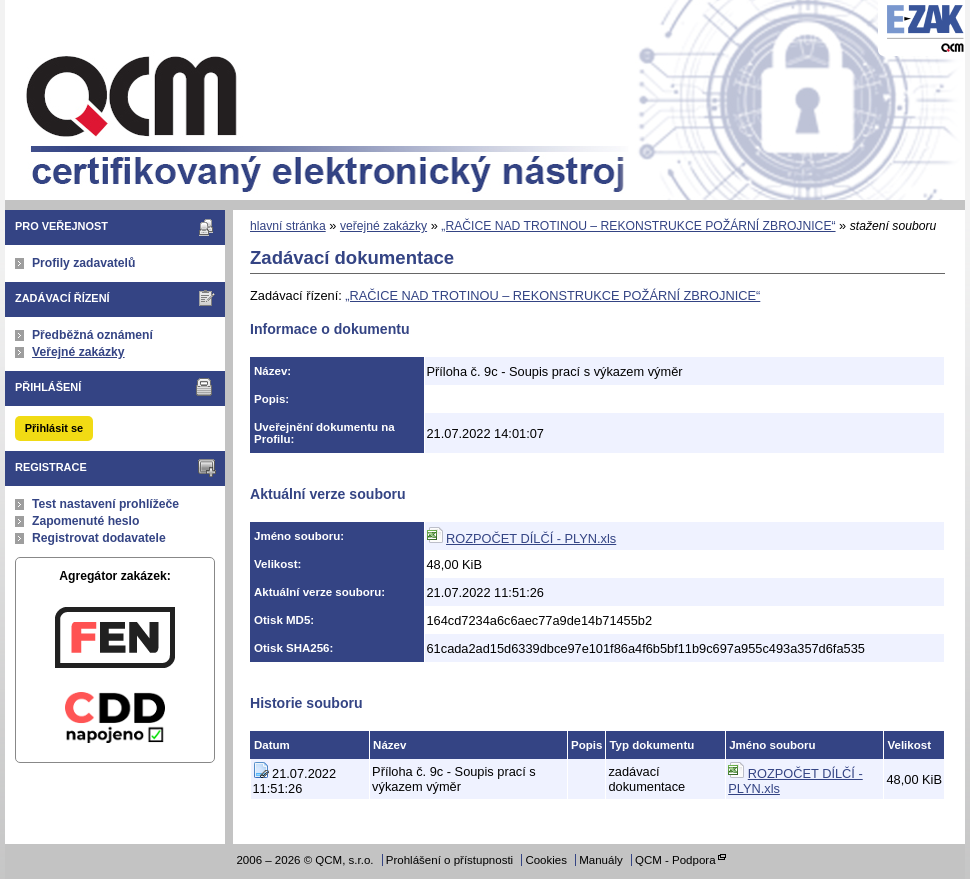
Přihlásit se (54, 428)
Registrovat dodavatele (99, 538)
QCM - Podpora (675, 860)
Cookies (546, 860)
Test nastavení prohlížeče (105, 504)
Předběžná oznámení (92, 335)
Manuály (601, 860)
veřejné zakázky (383, 226)
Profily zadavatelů (83, 263)
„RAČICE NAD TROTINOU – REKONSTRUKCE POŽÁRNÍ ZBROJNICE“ (638, 226)
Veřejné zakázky (78, 352)
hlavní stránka (288, 226)
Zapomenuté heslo (85, 521)
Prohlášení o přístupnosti (449, 860)
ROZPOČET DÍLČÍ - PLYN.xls (531, 538)
